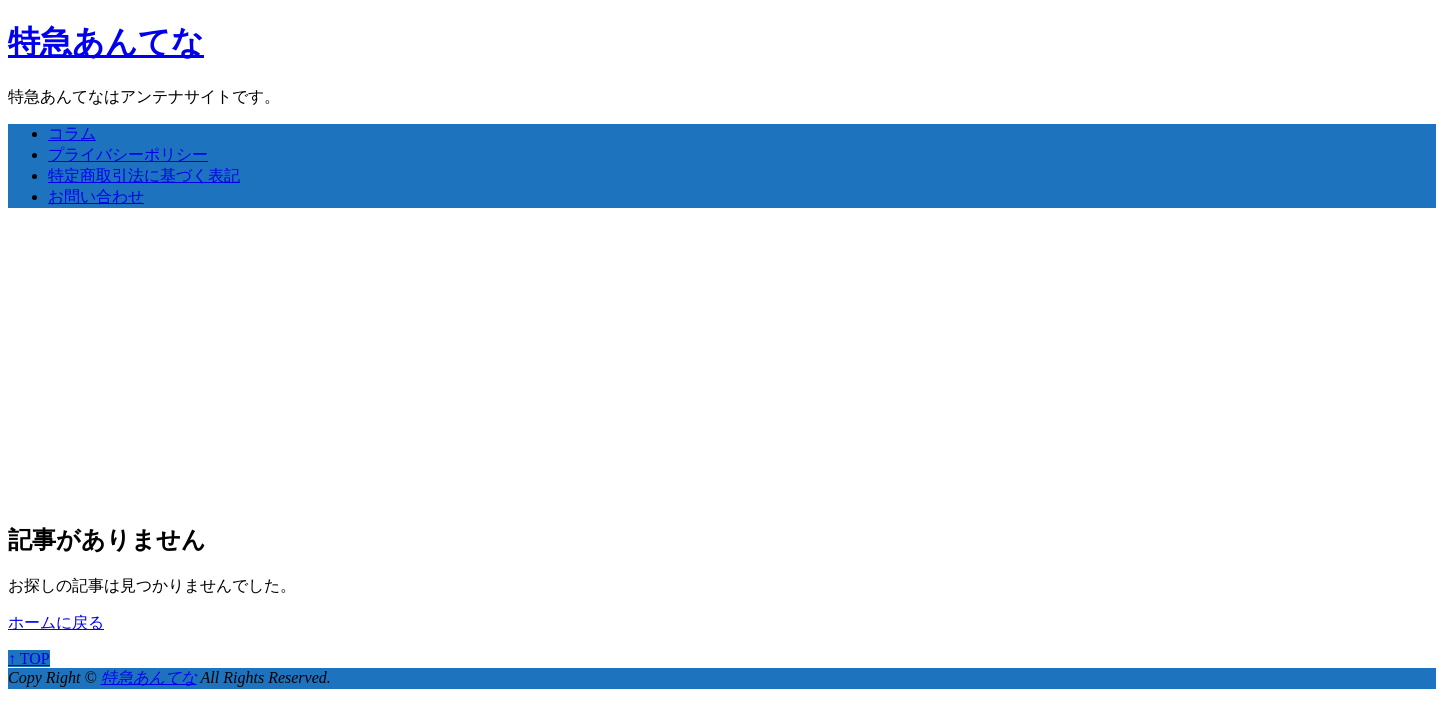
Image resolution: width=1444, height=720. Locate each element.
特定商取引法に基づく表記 (144, 175)
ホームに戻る (56, 622)
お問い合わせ (96, 196)
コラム (72, 133)
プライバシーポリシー (128, 154)
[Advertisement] (722, 364)
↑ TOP (29, 658)
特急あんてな (106, 42)
